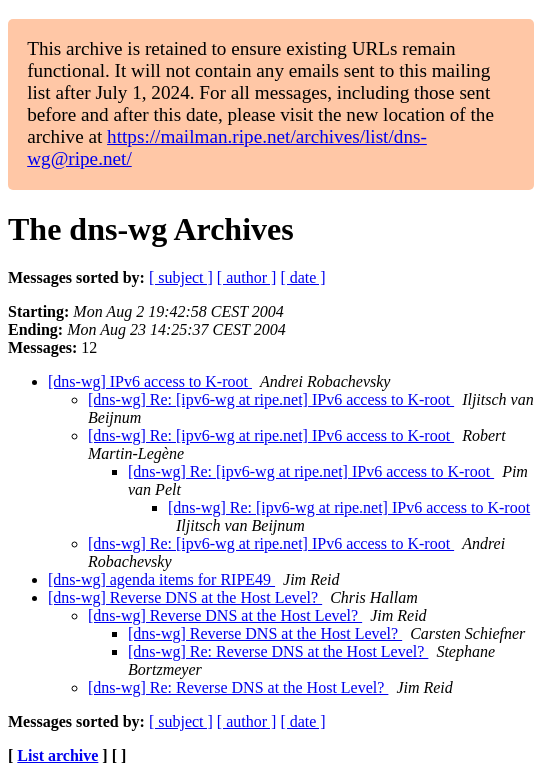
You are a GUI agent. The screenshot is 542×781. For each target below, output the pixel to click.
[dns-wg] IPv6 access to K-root (150, 381)
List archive (57, 755)
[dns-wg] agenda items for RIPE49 (161, 579)
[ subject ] (181, 277)
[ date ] (302, 277)
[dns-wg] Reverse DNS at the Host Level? (185, 597)
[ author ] (247, 277)
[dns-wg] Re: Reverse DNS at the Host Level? (278, 651)
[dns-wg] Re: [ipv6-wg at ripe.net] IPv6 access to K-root (271, 399)
